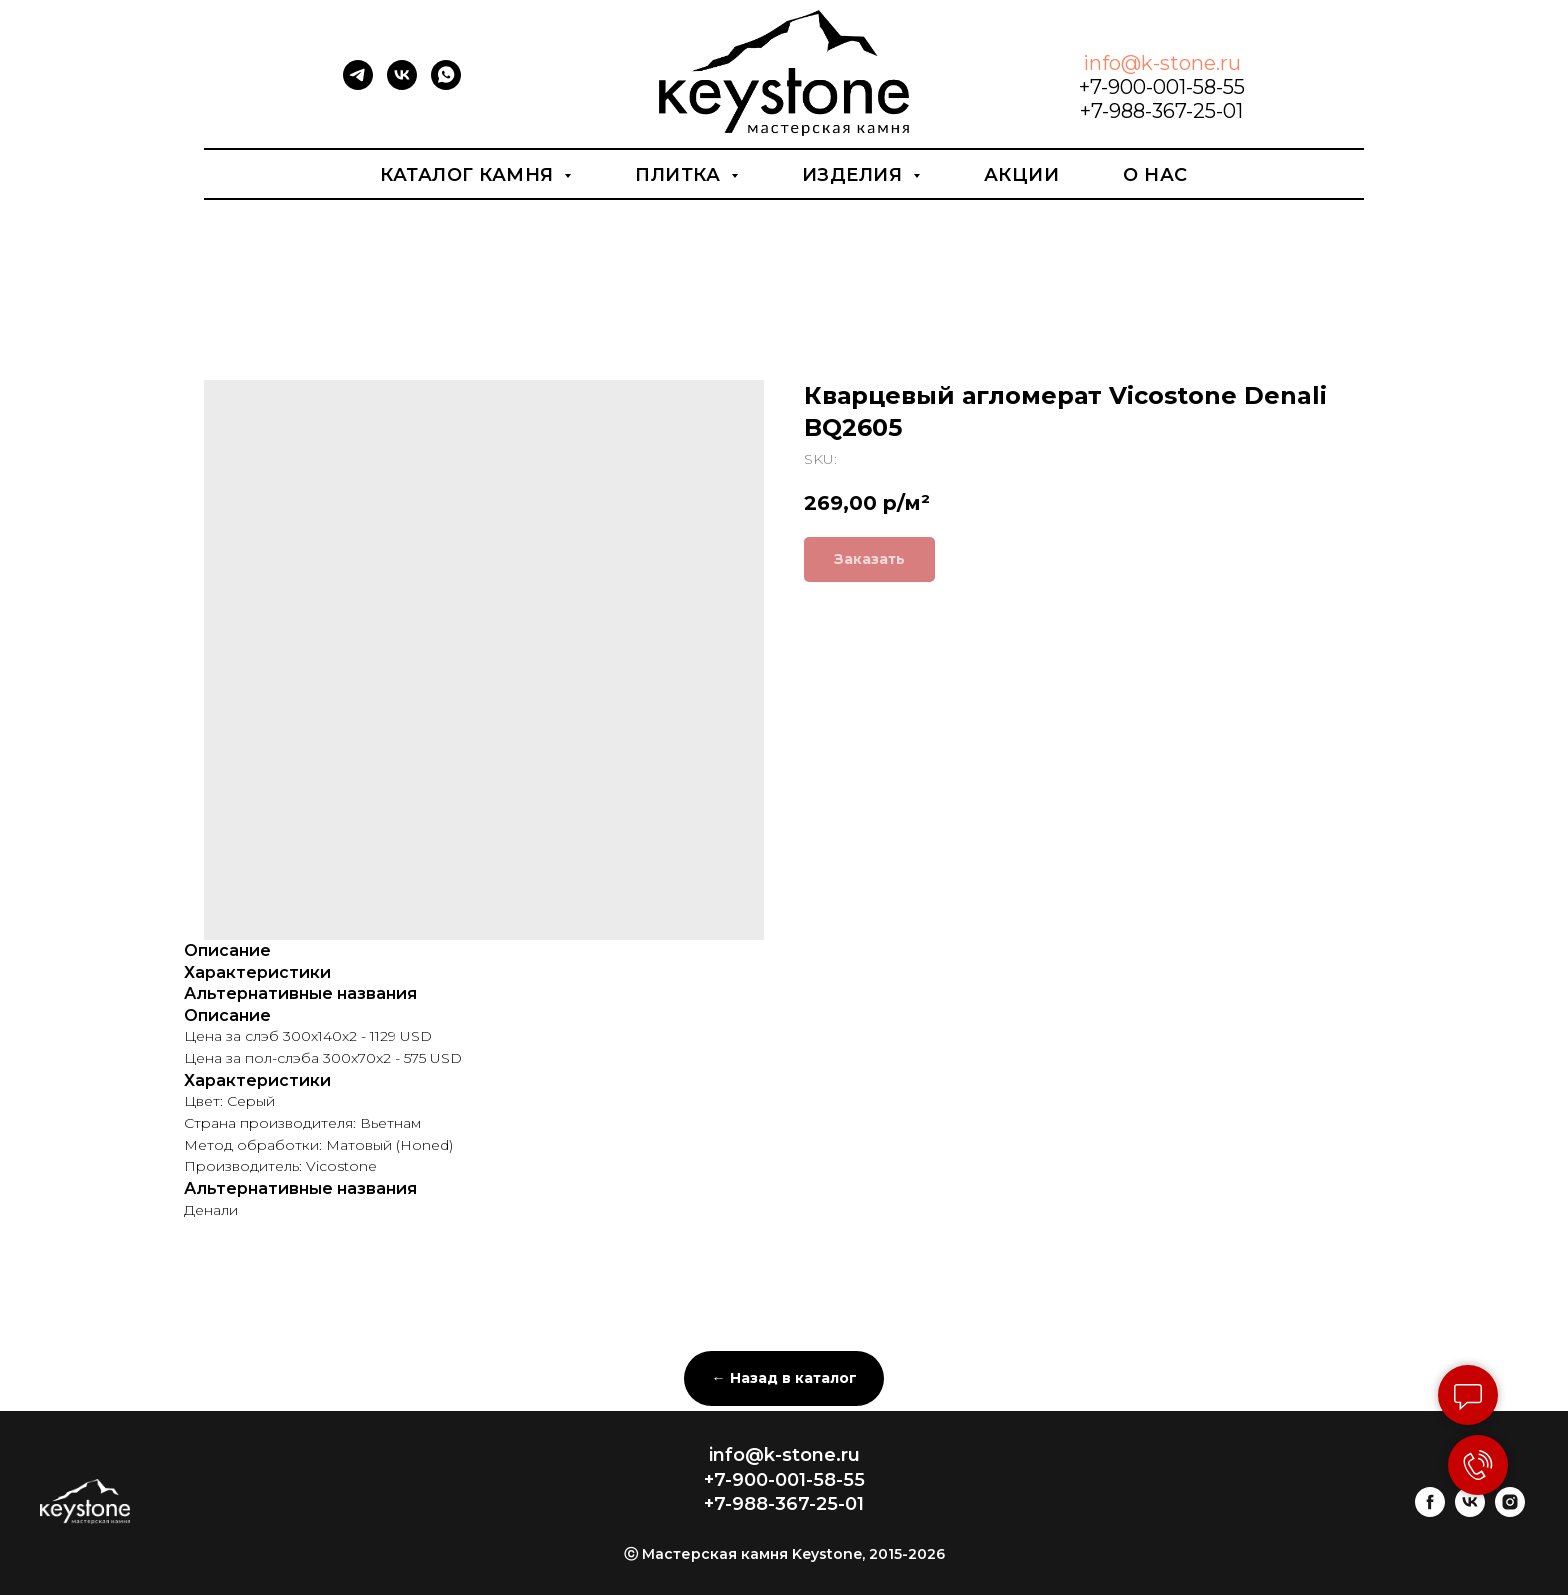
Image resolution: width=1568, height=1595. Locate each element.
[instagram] (1510, 1511)
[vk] (402, 84)
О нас (1155, 175)
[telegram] (358, 84)
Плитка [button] (680, 175)
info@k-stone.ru (1162, 63)
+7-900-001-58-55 (1162, 87)
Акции (1022, 175)
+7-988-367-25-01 (1161, 111)
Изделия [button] (855, 175)
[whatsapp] (446, 84)
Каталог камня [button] (469, 175)
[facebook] (1430, 1511)
